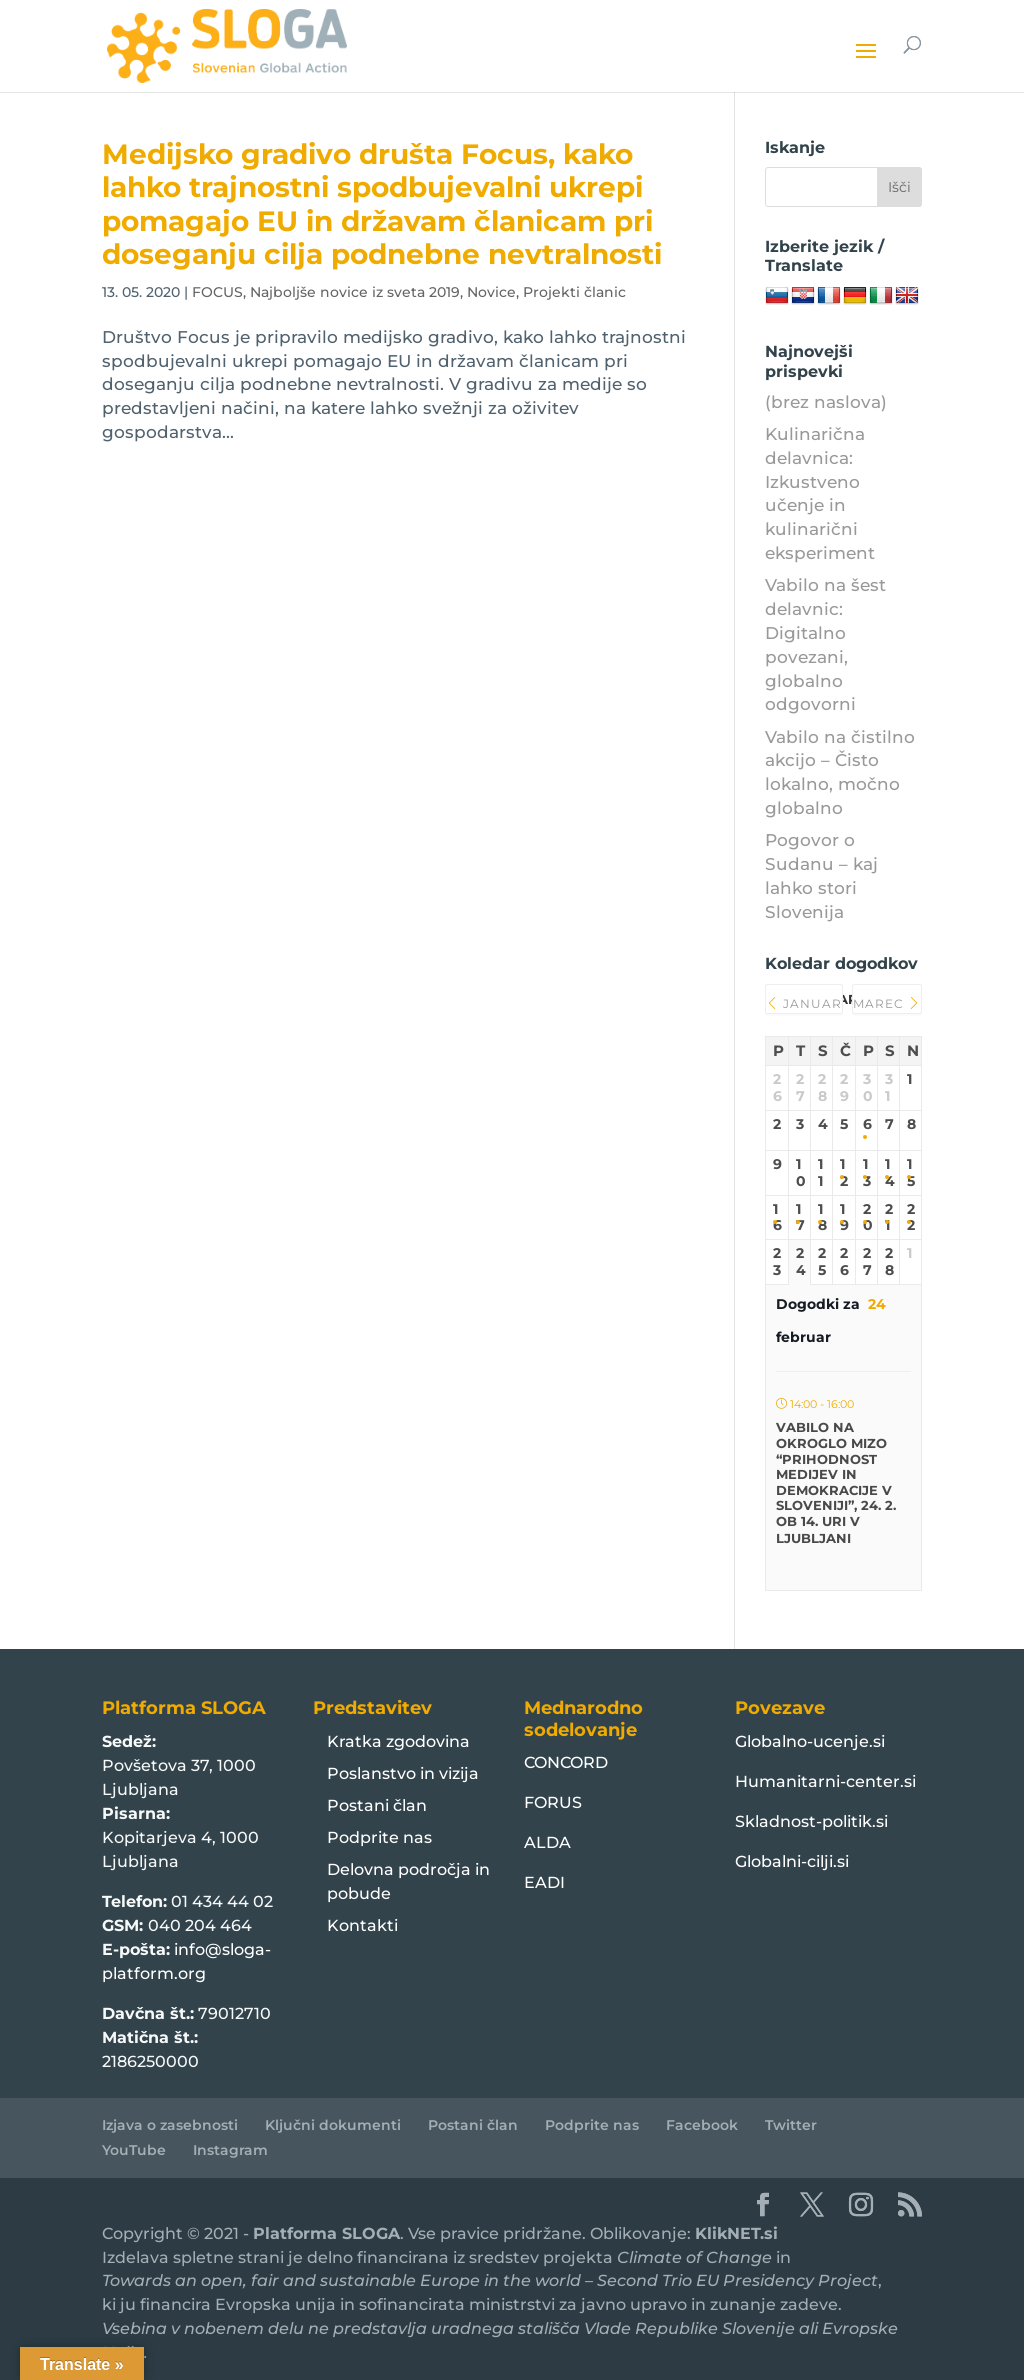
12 (843, 1173)
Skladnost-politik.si (811, 1821)
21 (888, 1218)
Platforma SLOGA (326, 2233)
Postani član (377, 1805)
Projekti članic (574, 292)
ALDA (547, 1842)
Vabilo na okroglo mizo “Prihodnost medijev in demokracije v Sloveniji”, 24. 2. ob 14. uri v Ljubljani (836, 1482)
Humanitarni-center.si (825, 1781)
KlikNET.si (736, 2233)
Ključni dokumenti (333, 2125)
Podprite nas (379, 1837)
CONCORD (566, 1762)
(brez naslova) (826, 402)
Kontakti (362, 1925)
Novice (491, 292)
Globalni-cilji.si (792, 1861)
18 (821, 1218)
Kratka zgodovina (398, 1741)
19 (843, 1218)
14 (888, 1173)
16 (776, 1218)
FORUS (553, 1802)
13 (866, 1173)
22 (910, 1218)
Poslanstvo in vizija (403, 1773)
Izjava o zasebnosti (170, 2125)
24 (799, 1262)
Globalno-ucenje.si (810, 1741)
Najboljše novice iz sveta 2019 (355, 292)
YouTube (134, 2150)
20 (866, 1218)
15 (910, 1173)
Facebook (702, 2125)
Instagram (230, 2150)
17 (799, 1218)
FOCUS (217, 292)
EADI (544, 1882)
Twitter (791, 2125)
